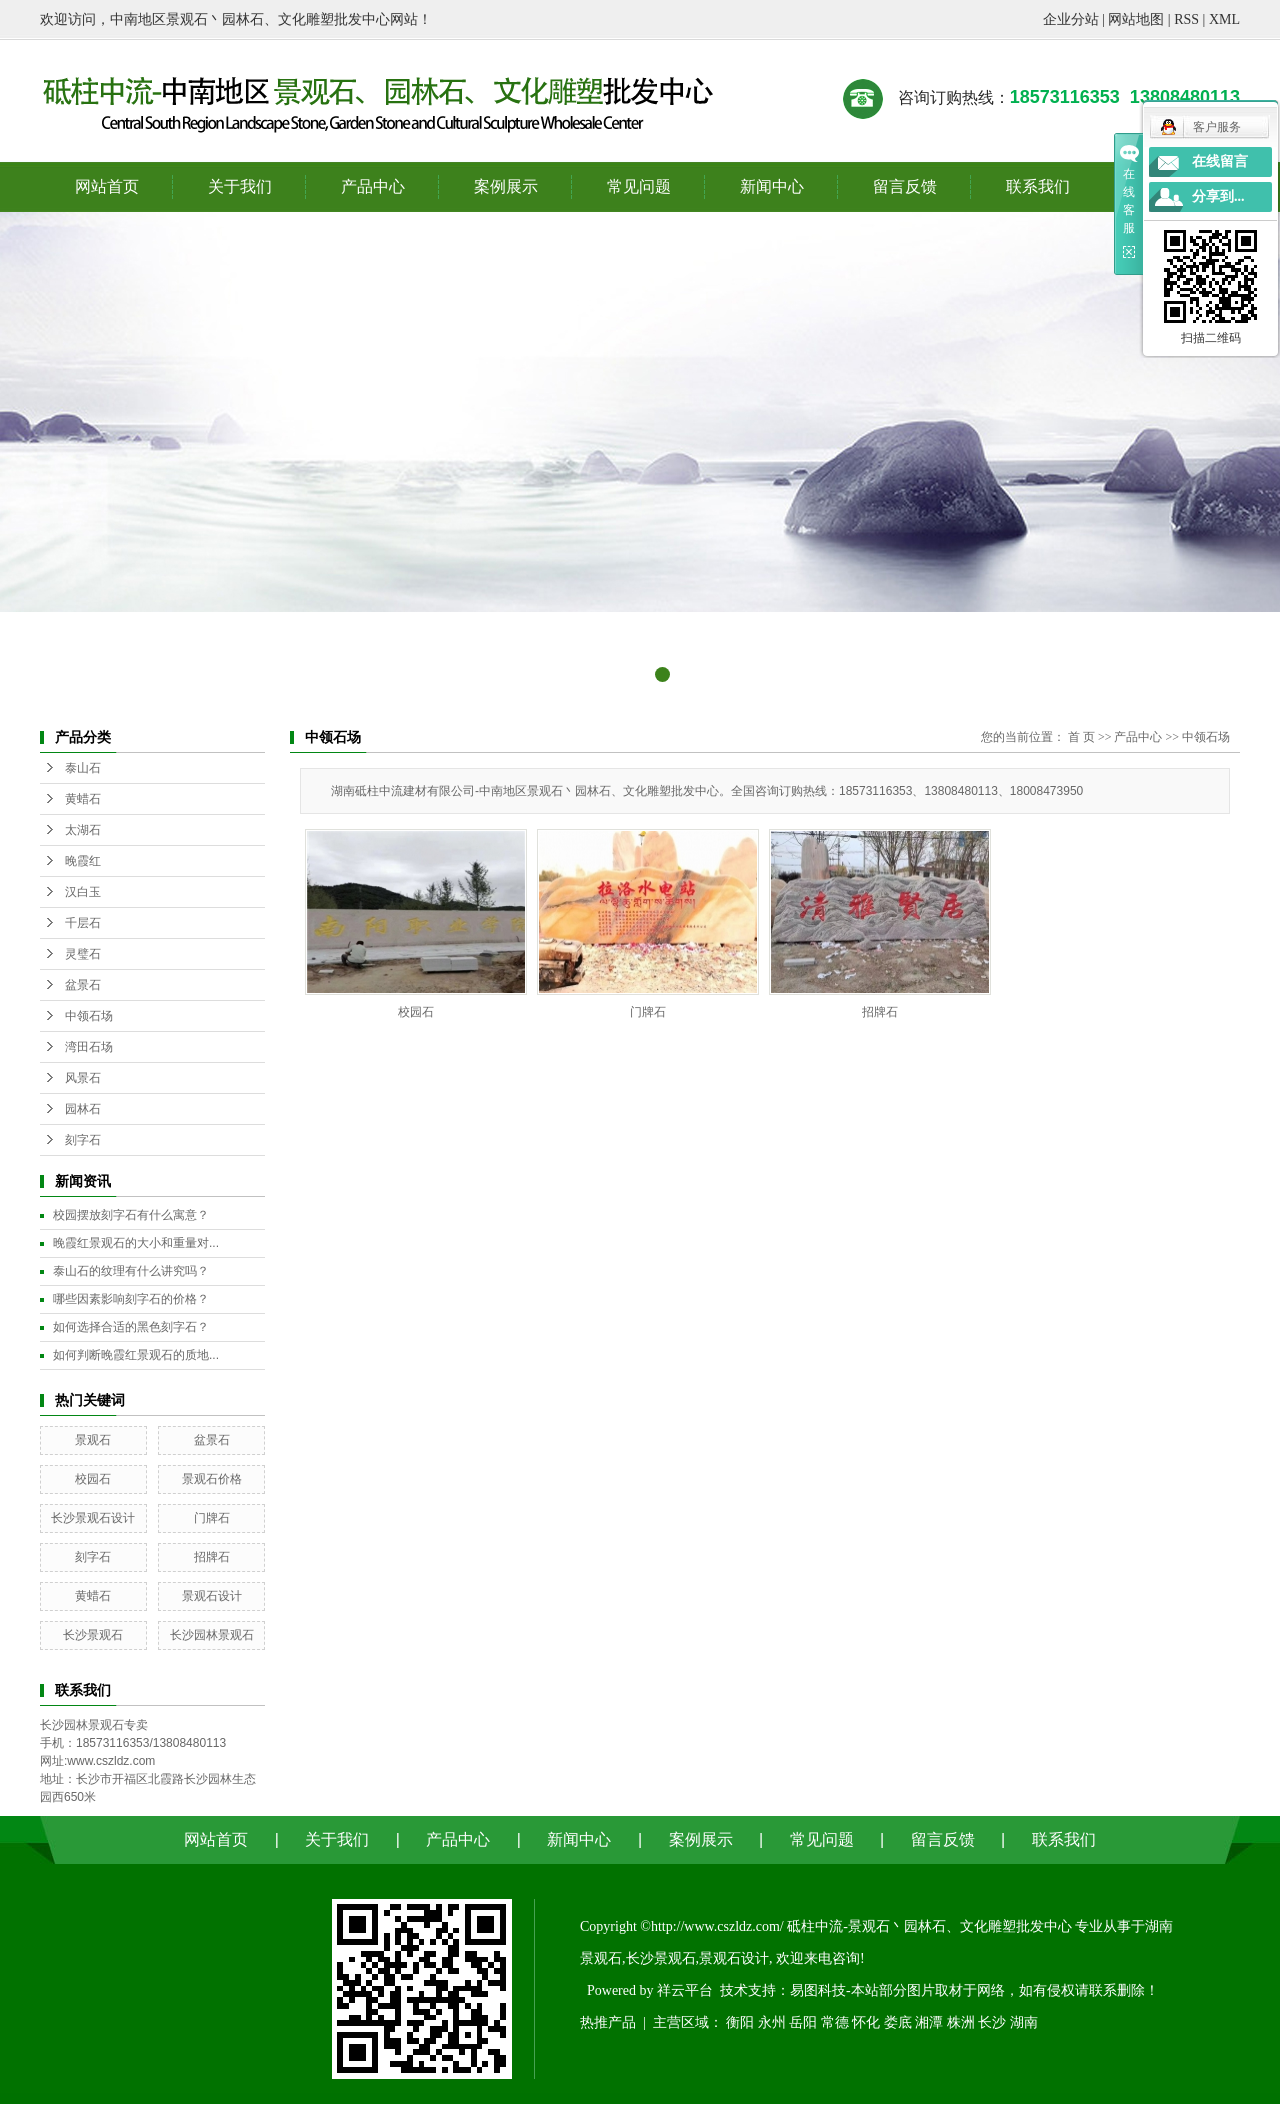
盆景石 (83, 985)
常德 (835, 2022)
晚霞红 (83, 861)
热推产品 (608, 2022)
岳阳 (803, 2022)
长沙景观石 (93, 1635)
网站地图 (1136, 19)
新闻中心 (772, 186)
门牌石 (212, 1518)
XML (1224, 19)
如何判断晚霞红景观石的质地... (136, 1355)
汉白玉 (83, 892)
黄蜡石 (83, 799)
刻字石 (83, 1140)
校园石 (93, 1479)
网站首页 (107, 186)
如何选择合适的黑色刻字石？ (131, 1327)
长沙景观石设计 (93, 1518)
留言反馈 (905, 186)
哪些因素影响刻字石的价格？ (131, 1299)
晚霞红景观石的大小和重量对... (136, 1243)
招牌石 (212, 1557)
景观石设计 (212, 1596)
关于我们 (240, 186)
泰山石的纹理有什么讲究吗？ (131, 1271)
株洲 (961, 2022)
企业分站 (1071, 19)
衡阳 (740, 2022)
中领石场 (89, 1016)
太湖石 (83, 830)
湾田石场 (89, 1047)
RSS (1186, 19)
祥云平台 (685, 1990)
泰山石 (83, 768)
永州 (772, 2022)
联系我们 (1038, 186)
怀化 (866, 2022)
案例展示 (506, 186)
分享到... (1218, 196)
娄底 (898, 2022)
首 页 (1081, 737)
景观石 (93, 1440)
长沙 (992, 2022)
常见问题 (639, 186)
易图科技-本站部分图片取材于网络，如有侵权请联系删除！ (974, 1990)
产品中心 (373, 186)
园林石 (83, 1109)
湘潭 (929, 2022)
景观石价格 (212, 1479)
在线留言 (1220, 161)
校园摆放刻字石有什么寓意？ (131, 1215)
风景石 (83, 1078)
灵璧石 (83, 954)
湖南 (1024, 2022)
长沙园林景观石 (212, 1635)
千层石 (83, 923)
